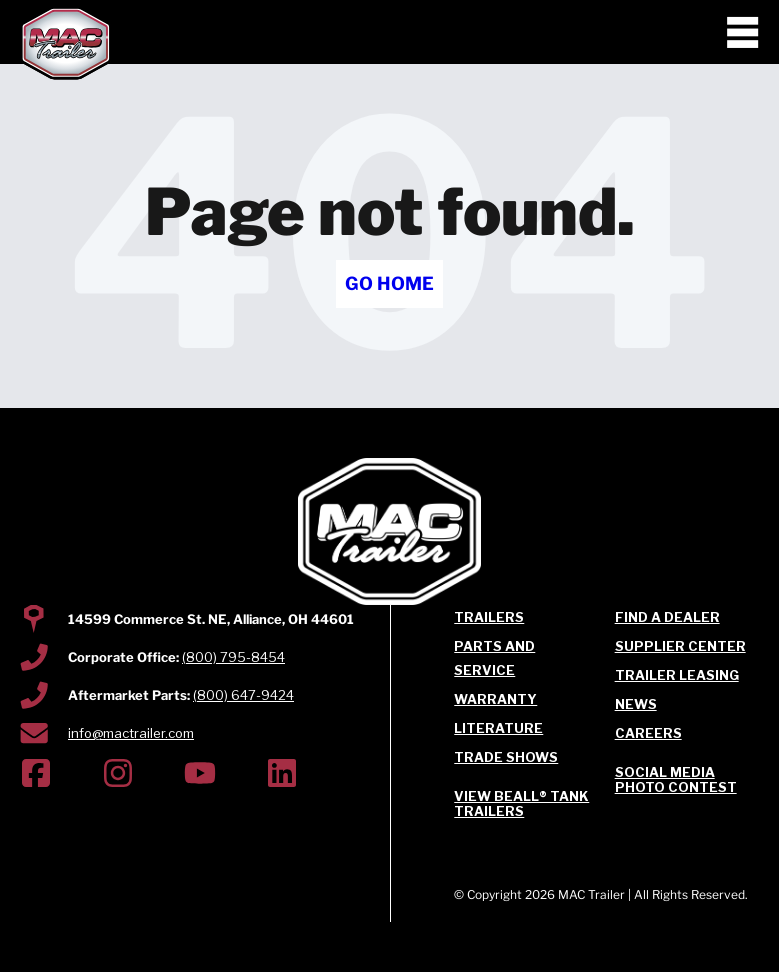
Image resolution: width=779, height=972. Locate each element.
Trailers (489, 617)
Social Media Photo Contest (676, 780)
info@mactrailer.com (131, 733)
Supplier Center (680, 646)
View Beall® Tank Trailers (521, 804)
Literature (498, 728)
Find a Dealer (667, 617)
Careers (648, 733)
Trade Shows (506, 757)
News (636, 704)
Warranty (495, 699)
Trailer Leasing (677, 675)
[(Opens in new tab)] (36, 776)
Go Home (389, 283)
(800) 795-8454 (233, 657)
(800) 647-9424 (243, 695)
